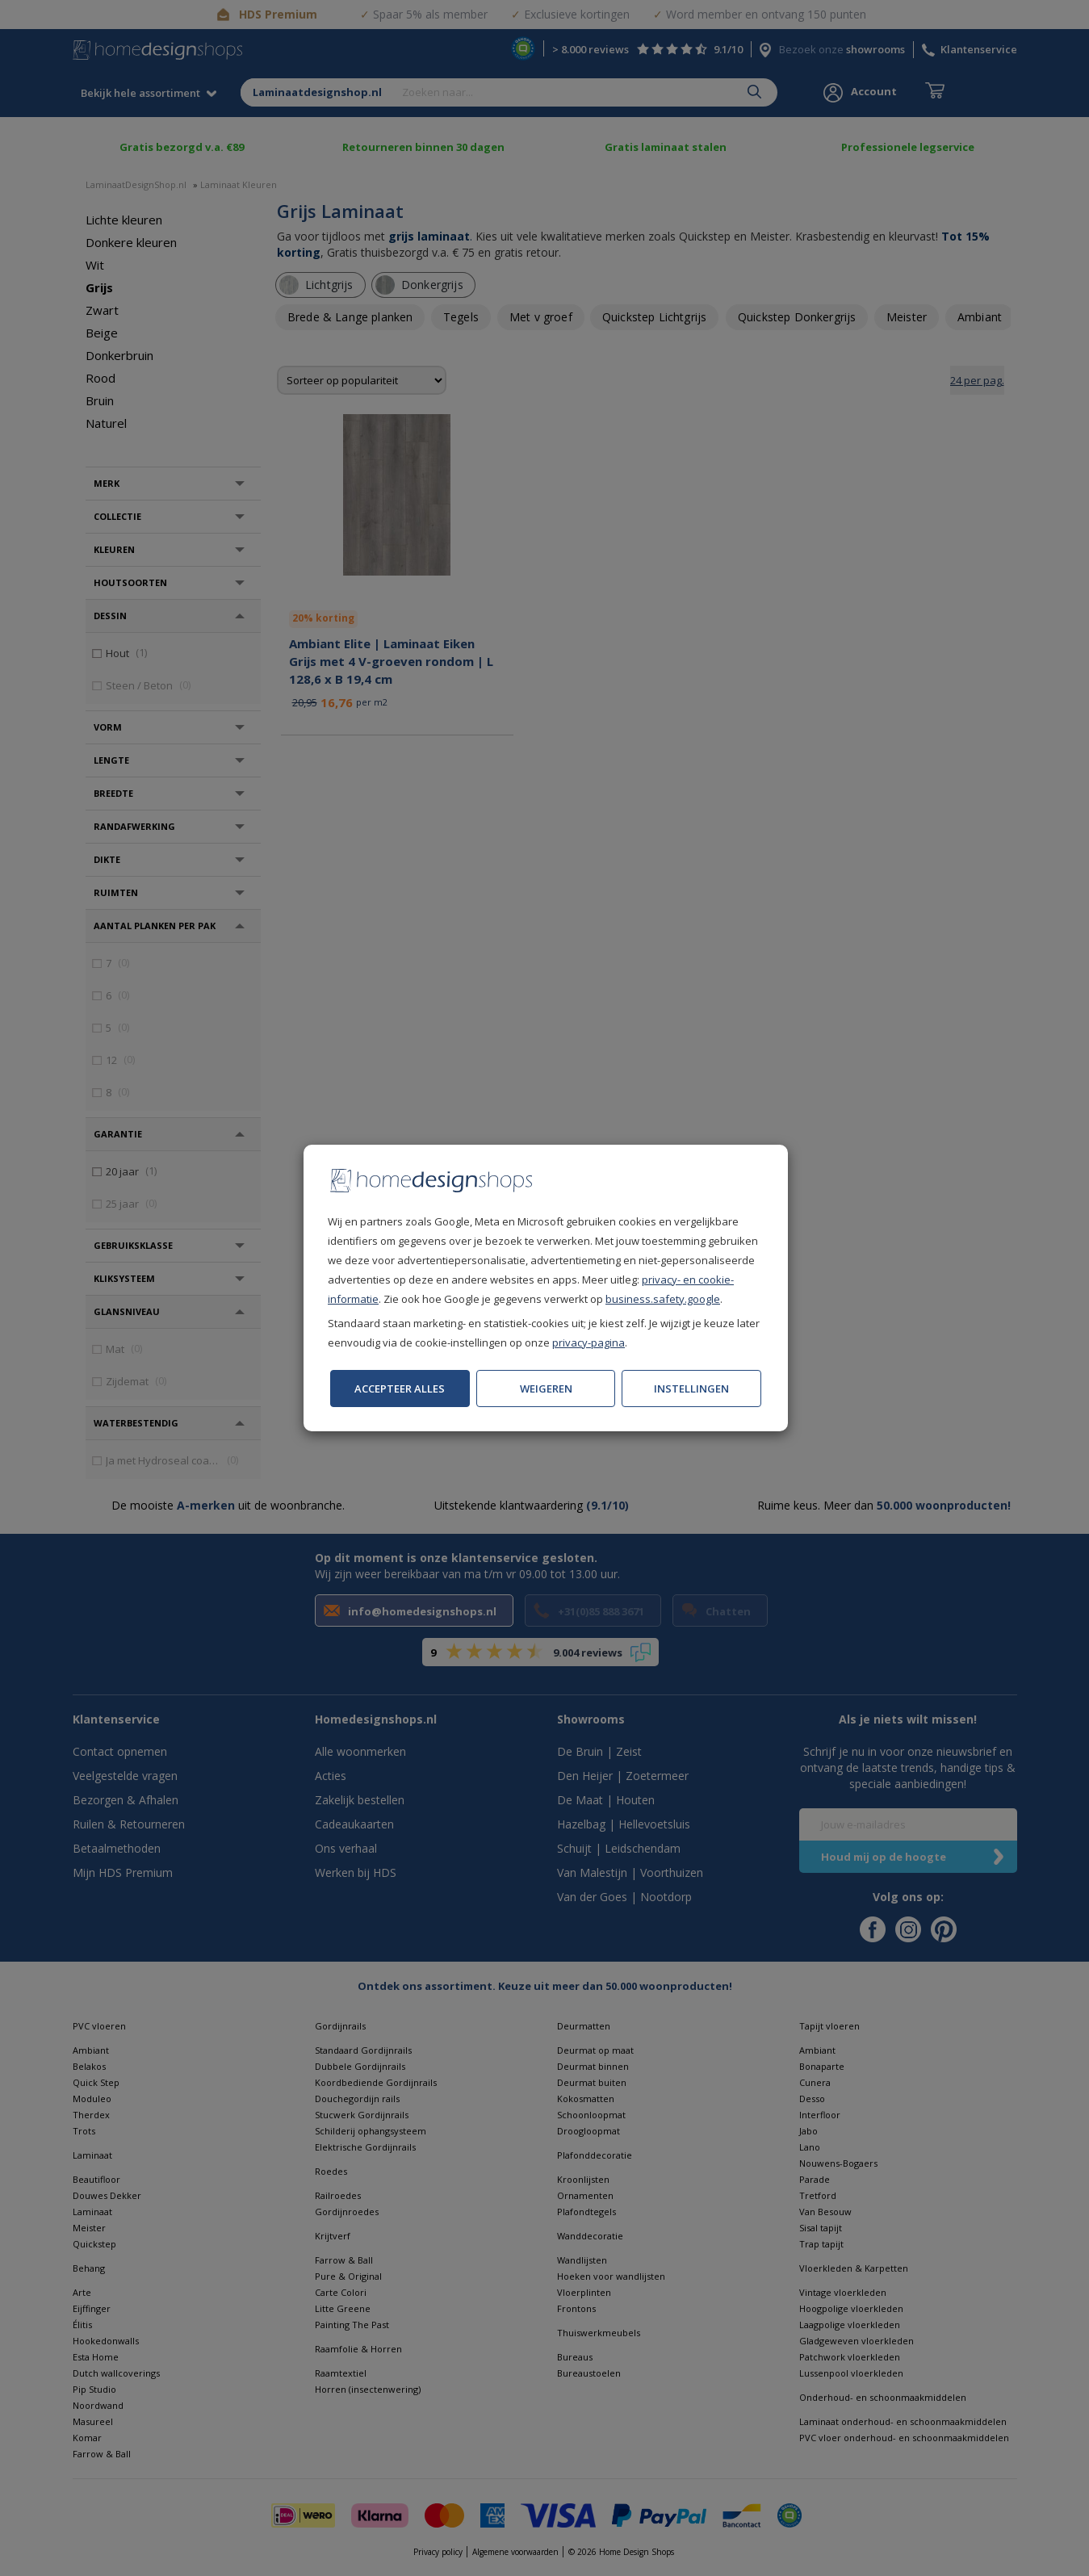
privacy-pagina (588, 1342)
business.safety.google (662, 1299)
